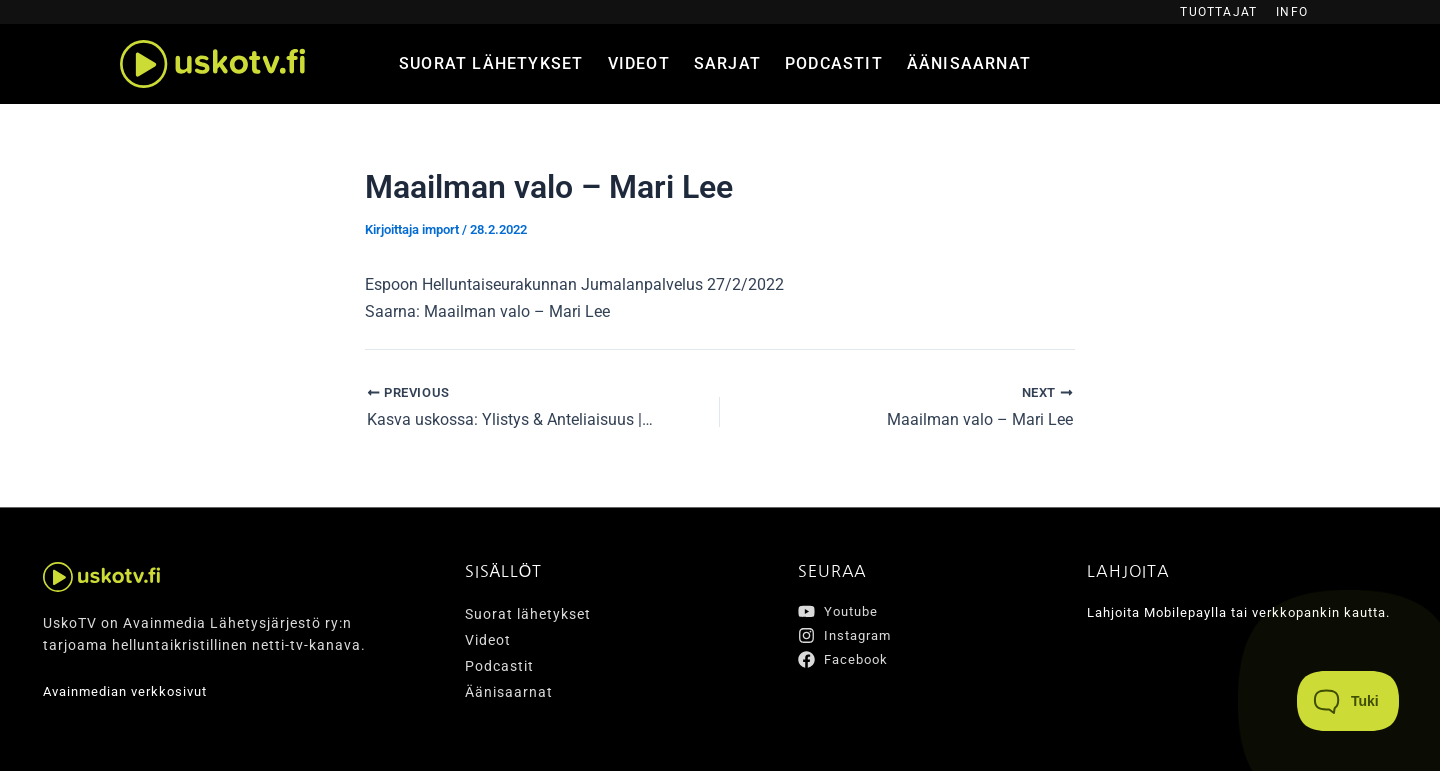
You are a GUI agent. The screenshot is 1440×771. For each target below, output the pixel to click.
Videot (639, 63)
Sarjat (727, 63)
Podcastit (834, 63)
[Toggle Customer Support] (1348, 701)
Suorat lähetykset (491, 63)
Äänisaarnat (969, 63)
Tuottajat (1218, 12)
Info (1292, 12)
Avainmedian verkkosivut (132, 692)
